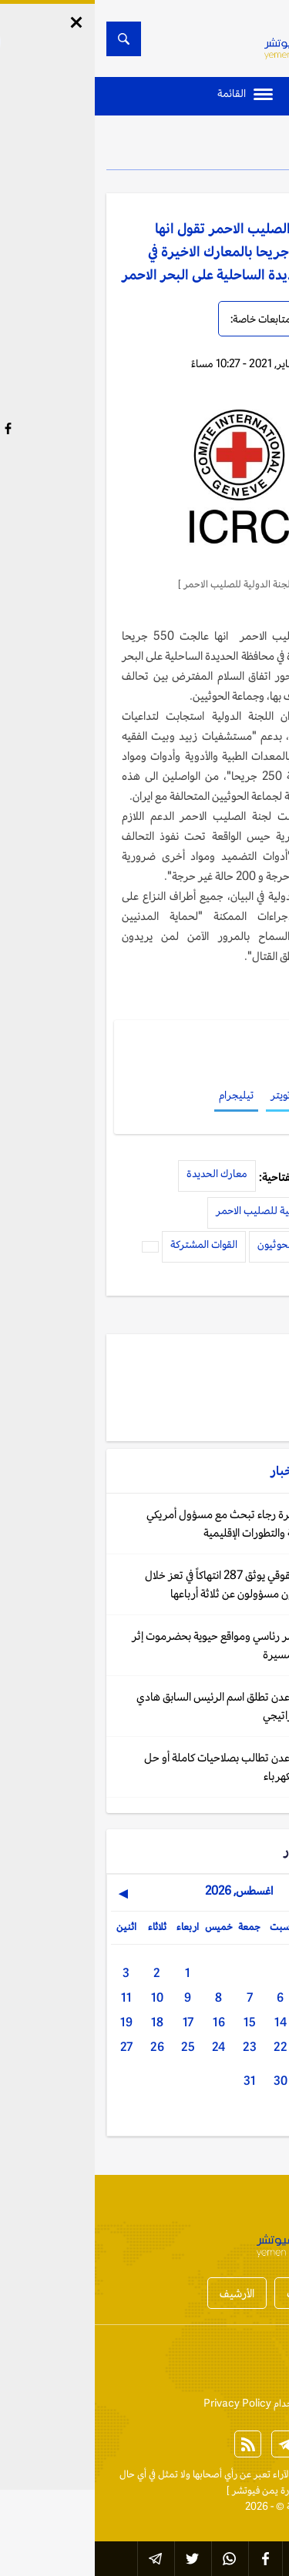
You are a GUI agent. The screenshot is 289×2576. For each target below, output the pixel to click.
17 (93, 2022)
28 (247, 2080)
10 (62, 1997)
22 (186, 2046)
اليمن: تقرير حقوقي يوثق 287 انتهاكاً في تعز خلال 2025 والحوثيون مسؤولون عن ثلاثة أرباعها (154, 1584)
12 (247, 2022)
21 (216, 2046)
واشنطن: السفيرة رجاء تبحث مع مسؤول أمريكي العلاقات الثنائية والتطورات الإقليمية (155, 1523)
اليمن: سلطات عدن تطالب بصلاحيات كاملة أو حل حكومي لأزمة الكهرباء (153, 1766)
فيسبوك (229, 1095)
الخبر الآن (259, 2474)
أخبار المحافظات (226, 2293)
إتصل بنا (261, 2363)
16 (124, 2022)
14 (186, 2022)
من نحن (212, 2363)
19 (31, 2022)
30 (186, 2080)
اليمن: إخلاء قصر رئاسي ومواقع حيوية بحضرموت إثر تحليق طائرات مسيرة (147, 1644)
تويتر (186, 1095)
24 (123, 2046)
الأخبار (235, 146)
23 (155, 2046)
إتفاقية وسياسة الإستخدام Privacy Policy (193, 2403)
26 (62, 2046)
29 (216, 2080)
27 (31, 2046)
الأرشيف (142, 2293)
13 (216, 2022)
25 (93, 2046)
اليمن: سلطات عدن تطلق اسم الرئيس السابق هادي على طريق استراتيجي (150, 1705)
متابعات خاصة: (166, 319)
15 (155, 2022)
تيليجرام (141, 1095)
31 (155, 2080)
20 (247, 2046)
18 (62, 2022)
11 (31, 1997)
